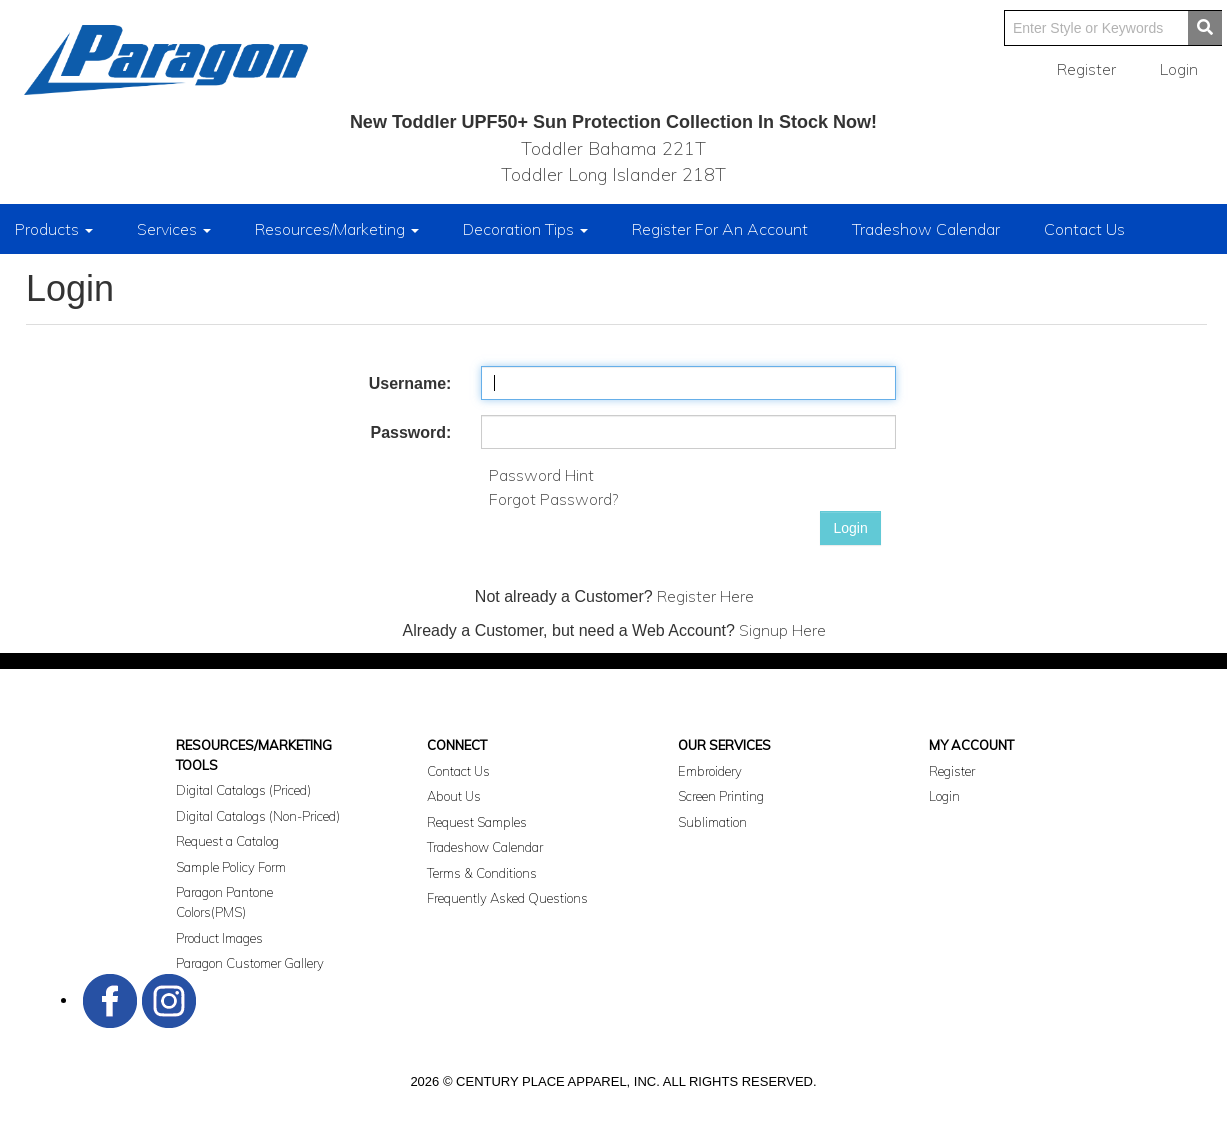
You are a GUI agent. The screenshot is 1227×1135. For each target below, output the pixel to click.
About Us (454, 796)
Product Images (219, 938)
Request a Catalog (227, 841)
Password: (410, 432)
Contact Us (1084, 229)
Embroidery (710, 771)
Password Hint (541, 475)
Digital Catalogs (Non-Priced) (258, 816)
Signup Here (782, 630)
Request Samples (477, 822)
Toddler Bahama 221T (613, 148)
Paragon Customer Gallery (250, 963)
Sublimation (712, 822)
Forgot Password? (553, 499)
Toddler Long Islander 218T (613, 174)
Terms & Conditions (482, 873)
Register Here (705, 596)
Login (850, 528)
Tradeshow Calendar (926, 229)
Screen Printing (721, 796)
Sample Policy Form (231, 867)
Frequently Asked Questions (507, 898)
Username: (410, 383)
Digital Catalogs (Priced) (243, 790)
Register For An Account (720, 229)
